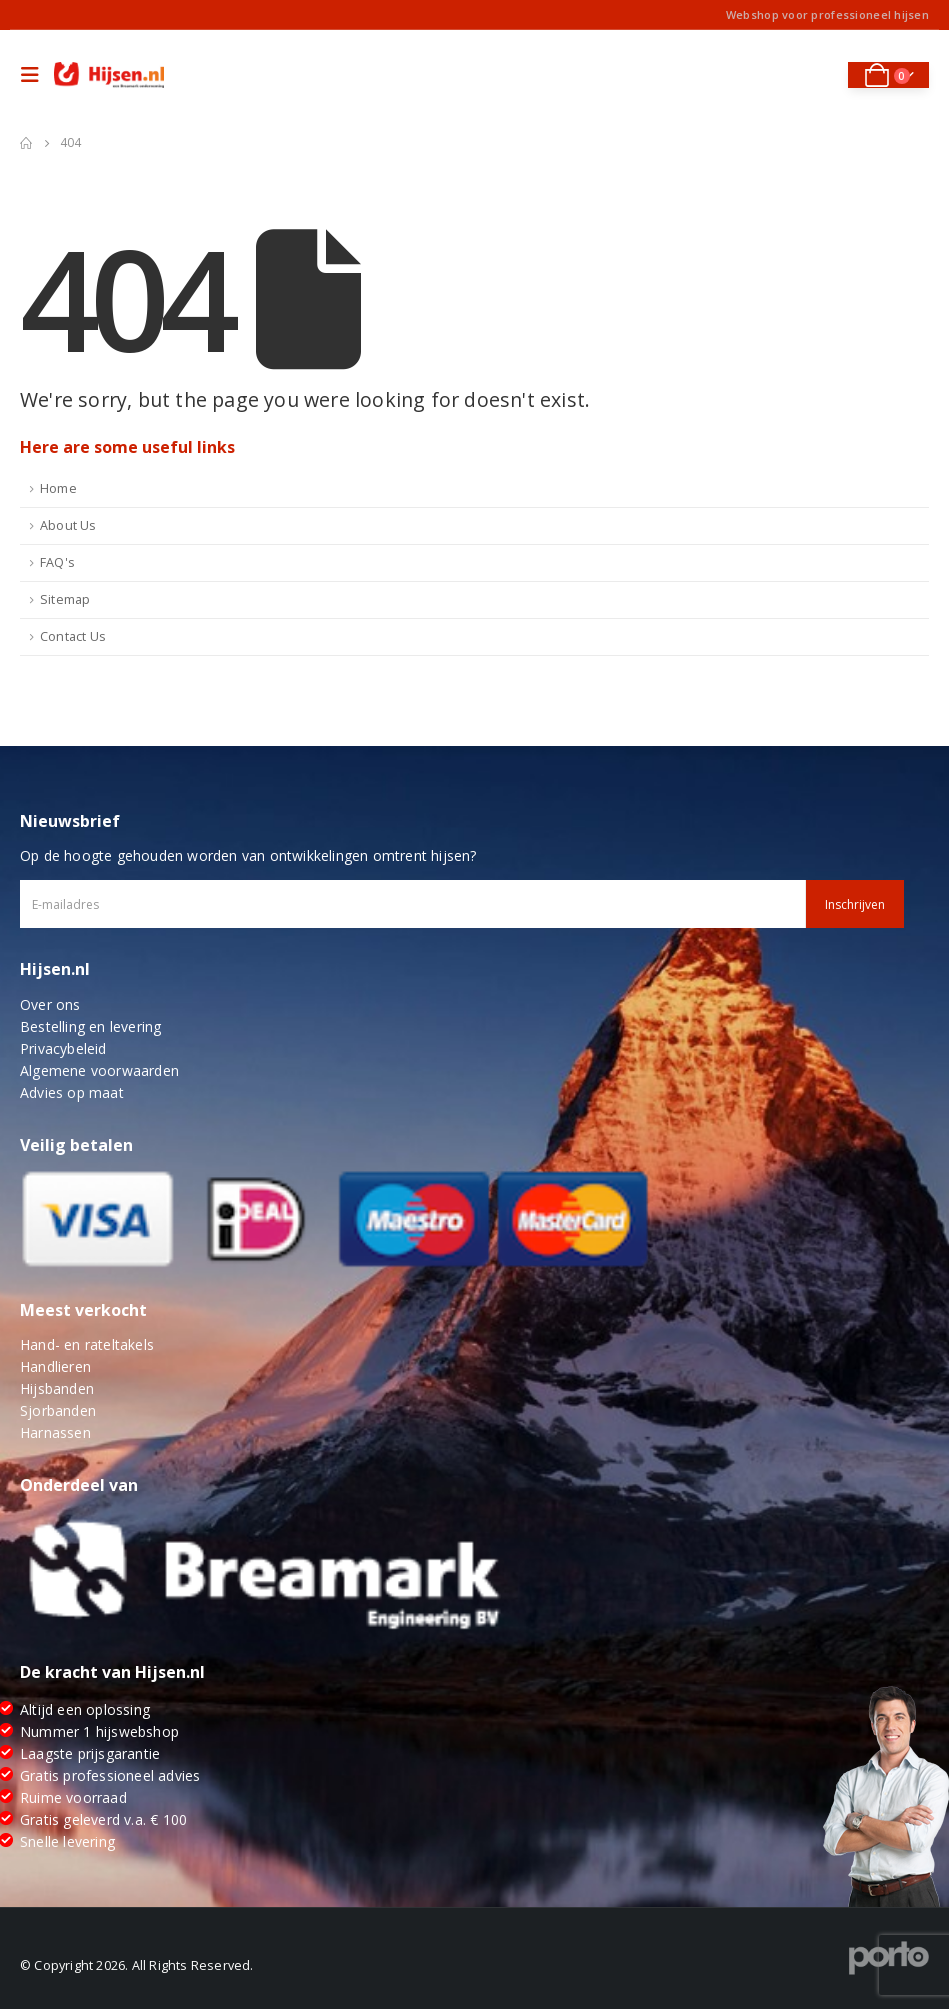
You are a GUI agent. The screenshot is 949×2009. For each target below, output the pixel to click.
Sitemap (65, 599)
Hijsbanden (57, 1388)
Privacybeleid (63, 1048)
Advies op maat (72, 1092)
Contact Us (73, 636)
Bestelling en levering (90, 1026)
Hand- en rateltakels (87, 1344)
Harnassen (55, 1432)
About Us (68, 525)
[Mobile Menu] (35, 75)
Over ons (50, 1004)
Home (58, 488)
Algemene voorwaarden (99, 1070)
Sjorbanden (58, 1410)
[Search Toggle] (818, 75)
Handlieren (55, 1366)
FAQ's (57, 562)
